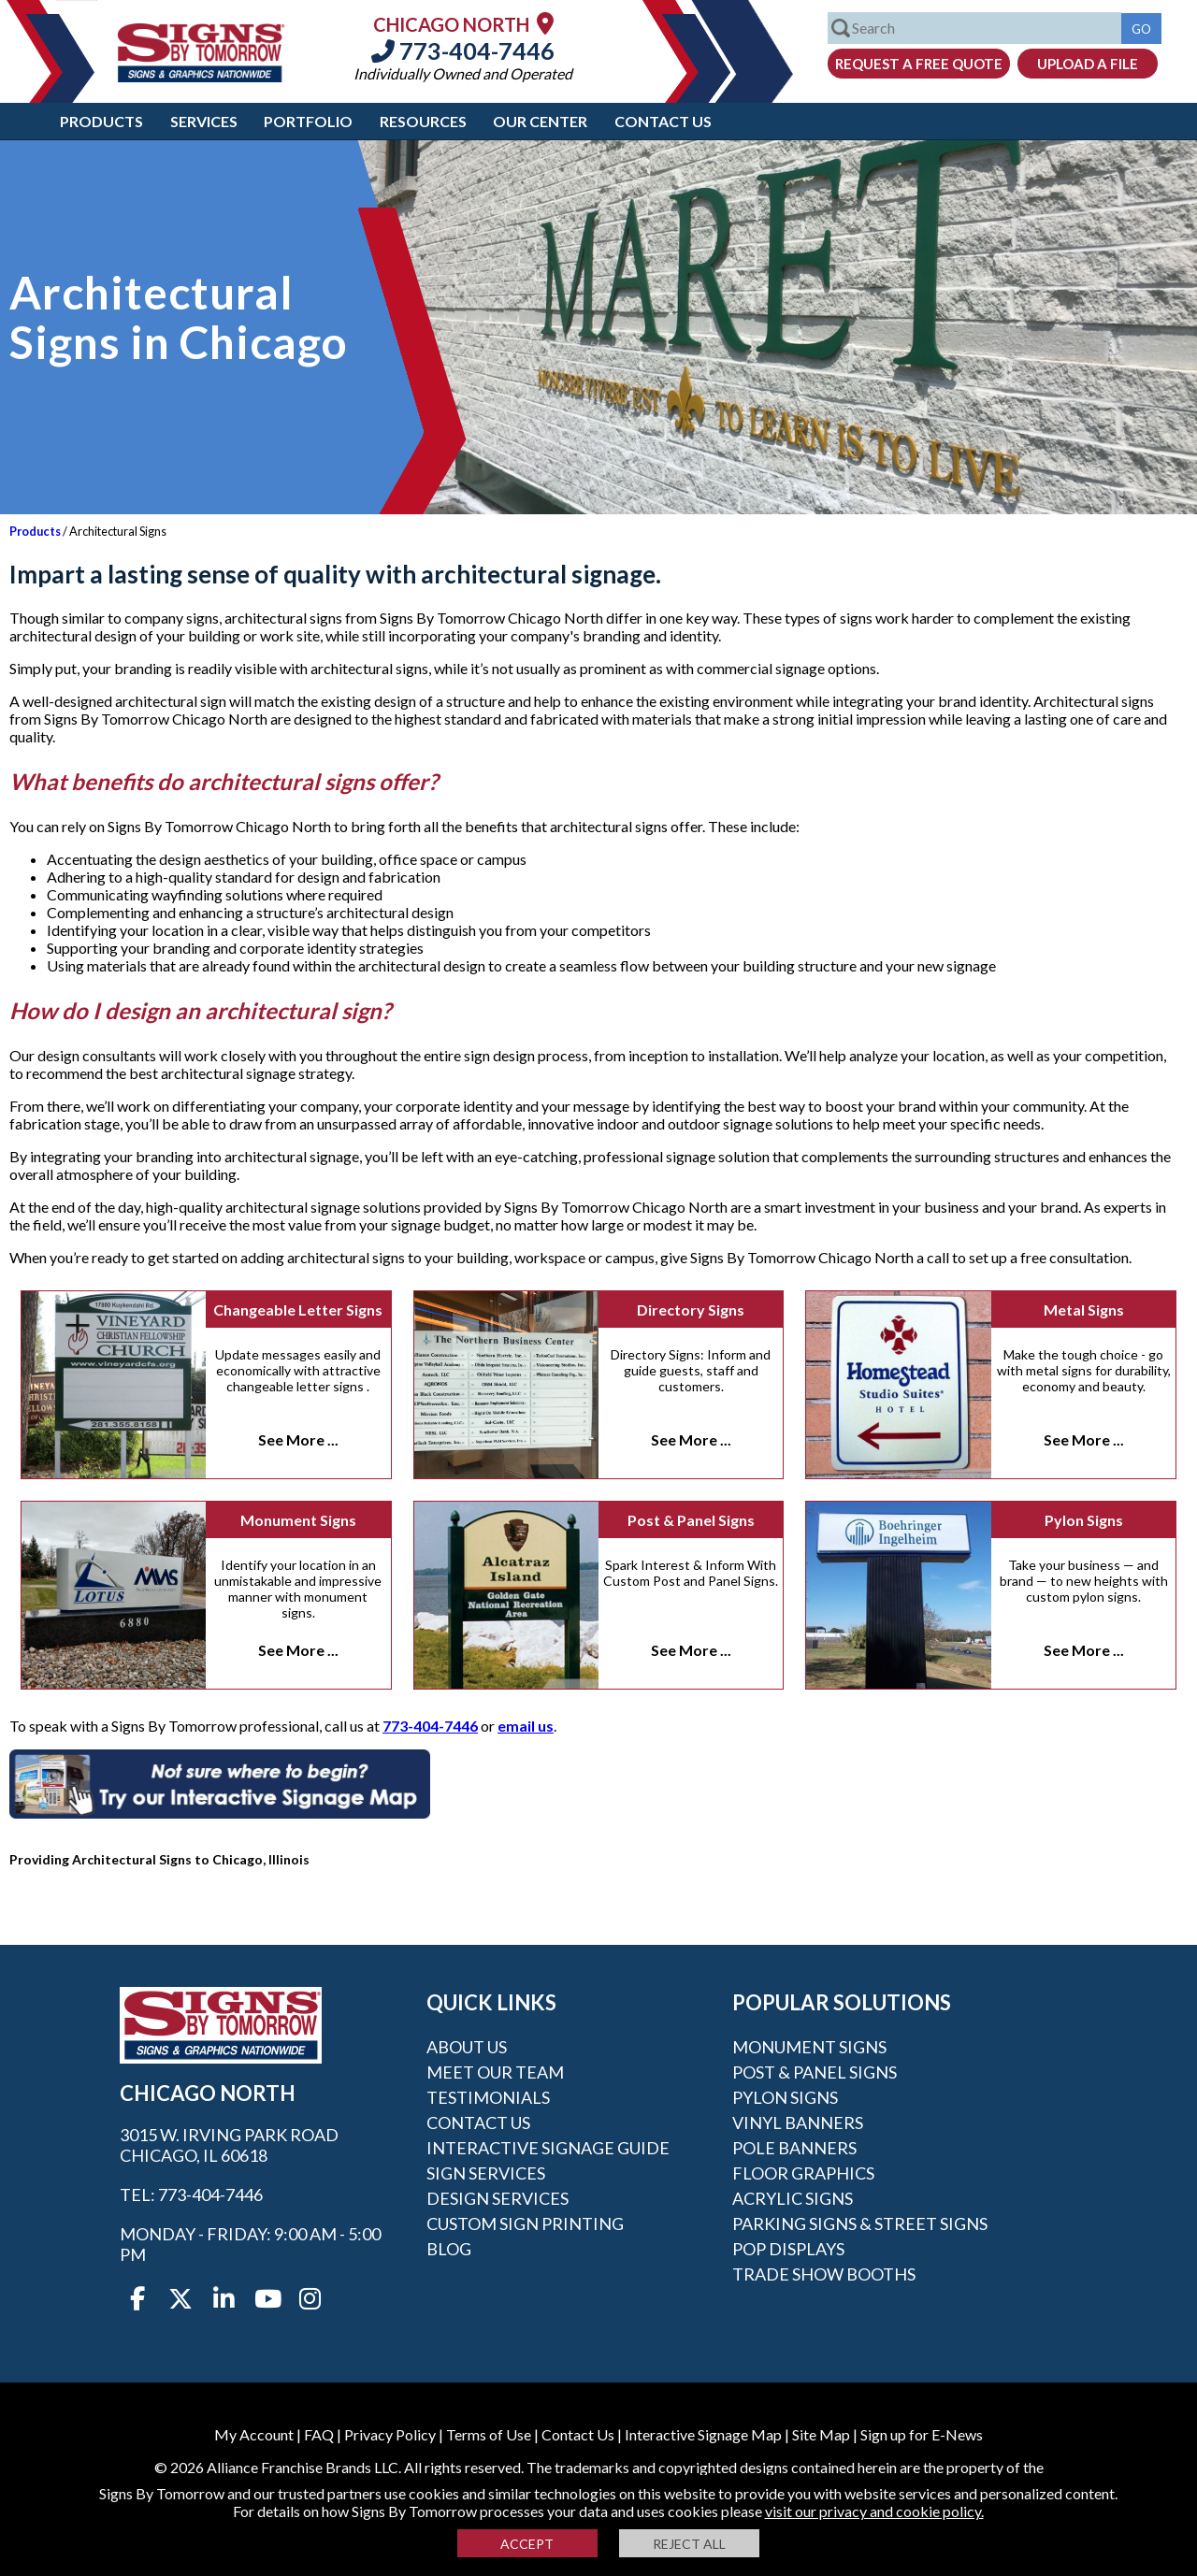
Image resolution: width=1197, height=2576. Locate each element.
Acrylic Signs (792, 2198)
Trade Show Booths (824, 2274)
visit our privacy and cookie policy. (874, 2511)
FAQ (319, 2434)
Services (204, 121)
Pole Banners (794, 2147)
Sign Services (485, 2173)
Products (101, 121)
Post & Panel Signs (691, 1520)
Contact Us (663, 121)
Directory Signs (690, 1309)
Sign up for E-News (921, 2434)
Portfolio (308, 121)
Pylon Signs (1084, 1520)
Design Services (497, 2198)
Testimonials (488, 2097)
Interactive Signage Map (703, 2434)
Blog (448, 2248)
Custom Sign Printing (525, 2223)
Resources (423, 121)
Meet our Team (495, 2072)
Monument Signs (298, 1520)
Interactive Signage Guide (548, 2147)
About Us (466, 2046)
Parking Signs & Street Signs (860, 2223)
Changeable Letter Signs (297, 1309)
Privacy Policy (390, 2434)
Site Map (821, 2434)
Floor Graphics (803, 2173)
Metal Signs (1084, 1309)
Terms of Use (488, 2434)
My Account (254, 2434)
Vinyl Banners (797, 2122)
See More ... (298, 1439)
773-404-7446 (463, 50)
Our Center (540, 121)
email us (526, 1725)
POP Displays (788, 2248)
